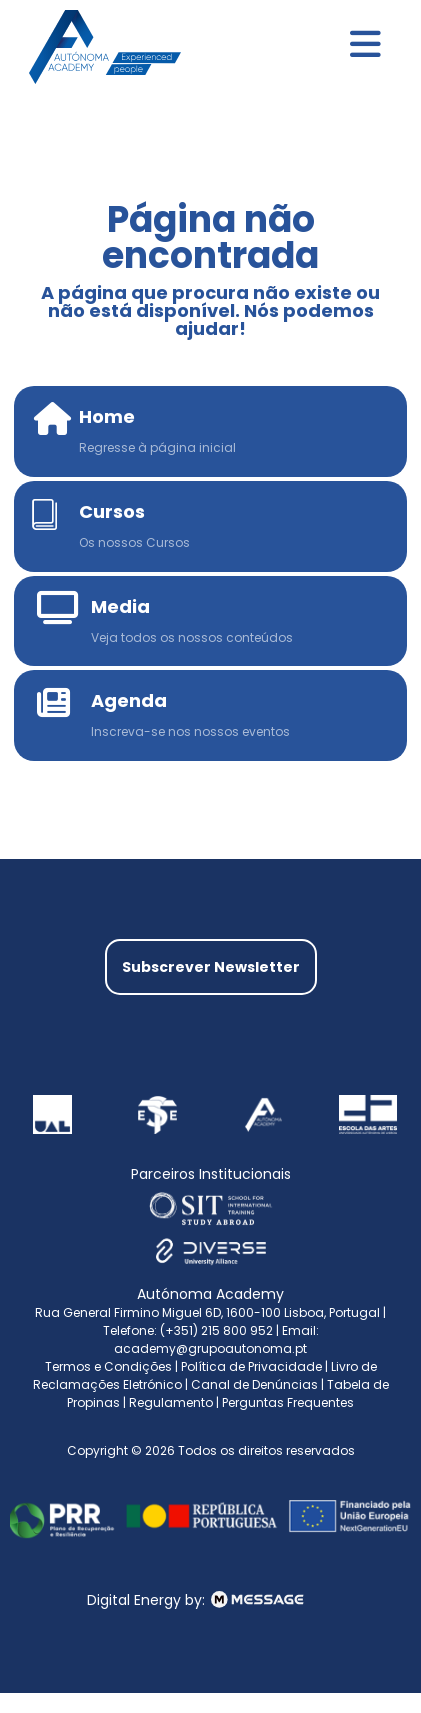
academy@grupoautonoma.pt (210, 1348)
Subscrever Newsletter (211, 967)
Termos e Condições (108, 1366)
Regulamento (171, 1402)
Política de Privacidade (251, 1366)
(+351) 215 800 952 (218, 1330)
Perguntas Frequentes (288, 1402)
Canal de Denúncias (254, 1384)
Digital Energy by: (210, 1600)
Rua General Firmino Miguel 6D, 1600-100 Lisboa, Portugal (207, 1312)
